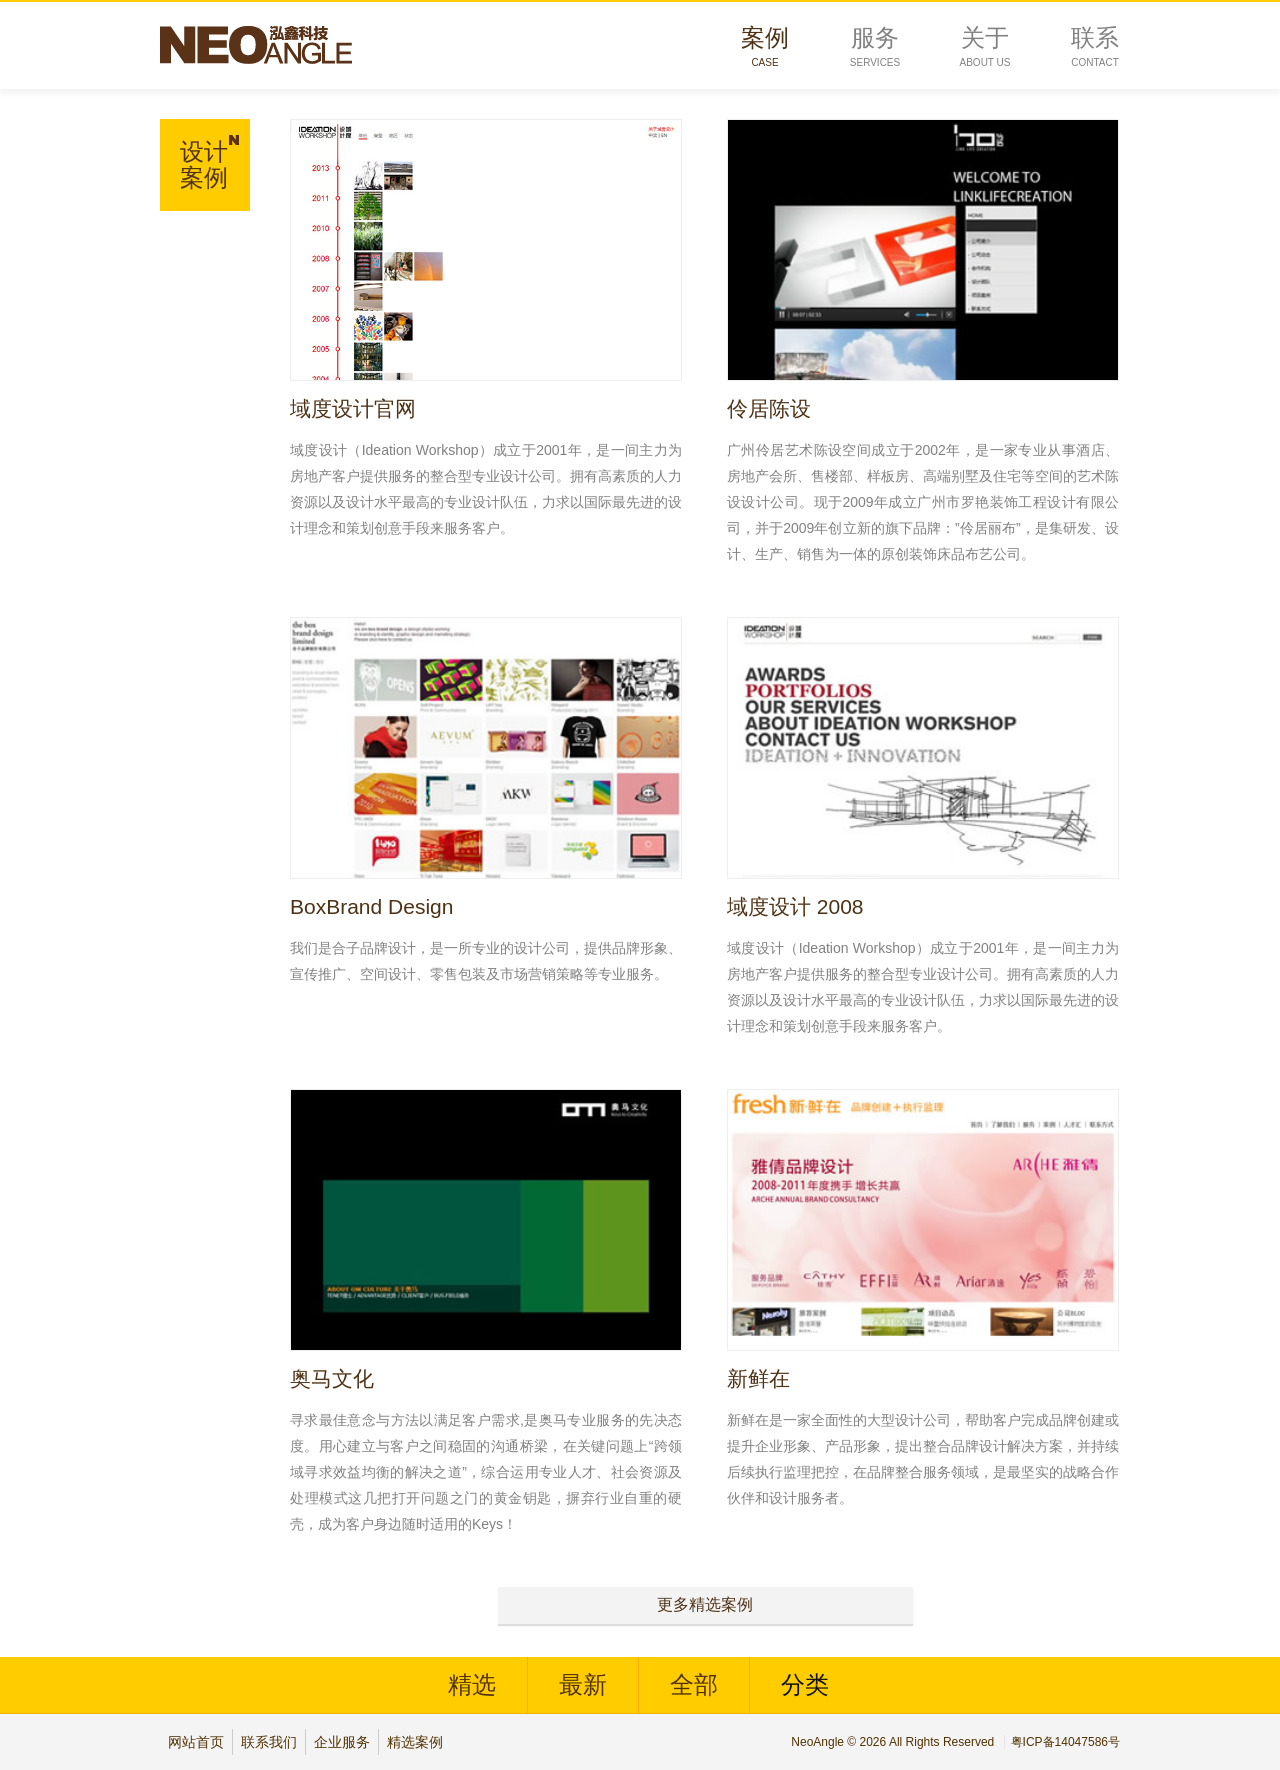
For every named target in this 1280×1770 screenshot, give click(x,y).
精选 (472, 1684)
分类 (805, 1684)
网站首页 (196, 1742)
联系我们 (269, 1742)
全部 (694, 1684)
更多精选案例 (705, 1604)
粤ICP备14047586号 (1065, 1742)
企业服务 (342, 1742)
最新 (583, 1684)
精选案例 (415, 1742)
